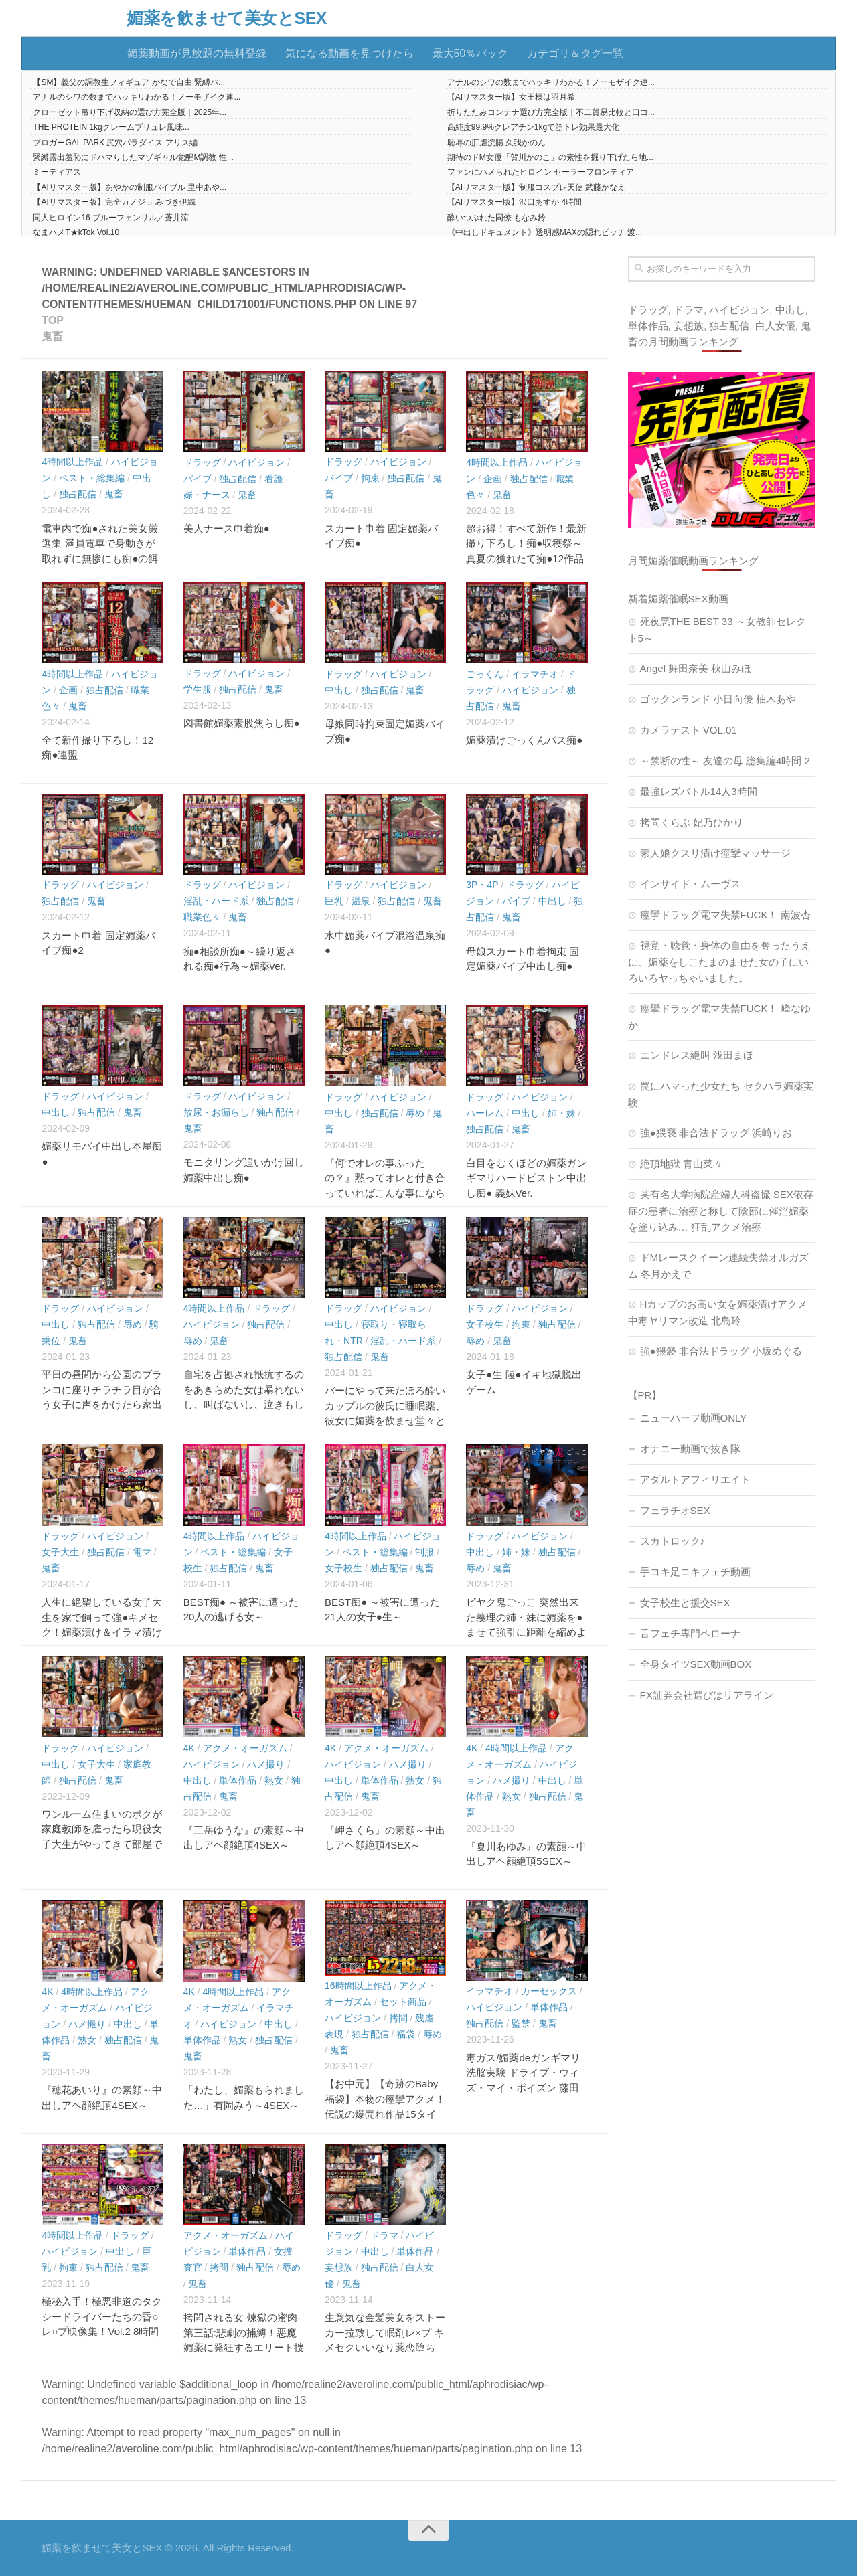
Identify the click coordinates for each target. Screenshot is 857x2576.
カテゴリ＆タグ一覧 (575, 53)
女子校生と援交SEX (685, 1602)
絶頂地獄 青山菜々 (681, 1163)
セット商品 (403, 2001)
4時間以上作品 (72, 461)
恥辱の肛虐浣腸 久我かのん (496, 142)
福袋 (405, 2034)
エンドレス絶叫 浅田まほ (696, 1055)
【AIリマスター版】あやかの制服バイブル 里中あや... (129, 187)
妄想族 (339, 2267)
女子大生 (60, 1552)
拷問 (398, 2017)
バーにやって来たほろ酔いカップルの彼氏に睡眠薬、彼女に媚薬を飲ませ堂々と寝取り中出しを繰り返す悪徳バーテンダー (385, 1420)
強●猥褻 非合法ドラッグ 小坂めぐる (721, 1351)
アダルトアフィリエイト (695, 1479)
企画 (492, 478)
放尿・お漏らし (216, 1112)
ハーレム (484, 1113)
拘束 (370, 478)
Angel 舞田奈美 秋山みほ (696, 668)
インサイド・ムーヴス (690, 883)
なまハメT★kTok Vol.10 (76, 232)
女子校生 (484, 1324)
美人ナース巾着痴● (226, 528)
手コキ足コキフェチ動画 (695, 1571)
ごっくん (484, 674)
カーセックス (549, 1991)
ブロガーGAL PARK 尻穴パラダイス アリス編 (115, 142)
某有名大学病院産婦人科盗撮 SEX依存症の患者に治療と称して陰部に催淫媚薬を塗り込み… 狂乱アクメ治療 (720, 1211)
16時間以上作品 (358, 1985)
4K (189, 1748)
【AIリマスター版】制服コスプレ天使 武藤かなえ (536, 187)
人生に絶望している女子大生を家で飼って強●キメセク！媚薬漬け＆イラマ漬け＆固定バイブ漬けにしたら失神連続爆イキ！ (102, 1632)
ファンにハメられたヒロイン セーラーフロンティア (540, 172)
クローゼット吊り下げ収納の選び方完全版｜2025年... (129, 112)
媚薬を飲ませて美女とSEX (227, 18)
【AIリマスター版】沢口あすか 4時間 (514, 202)
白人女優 (775, 325)
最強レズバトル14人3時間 (698, 791)
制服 (424, 1552)
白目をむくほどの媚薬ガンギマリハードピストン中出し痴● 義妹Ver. (526, 1178)
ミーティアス (57, 172)
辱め (415, 1113)
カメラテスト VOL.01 (688, 730)
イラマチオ (535, 674)
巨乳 (334, 900)
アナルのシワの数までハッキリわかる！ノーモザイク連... (551, 82)
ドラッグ (202, 462)
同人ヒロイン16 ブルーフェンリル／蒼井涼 (111, 217)
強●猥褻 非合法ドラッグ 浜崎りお (716, 1132)
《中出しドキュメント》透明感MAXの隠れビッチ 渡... (544, 232)
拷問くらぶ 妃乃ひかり (691, 822)
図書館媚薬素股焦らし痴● (241, 723)
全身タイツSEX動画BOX (696, 1664)
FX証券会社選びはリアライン (706, 1695)
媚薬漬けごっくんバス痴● (524, 740)
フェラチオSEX (675, 1510)
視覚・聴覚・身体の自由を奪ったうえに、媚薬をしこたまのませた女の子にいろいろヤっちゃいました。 (719, 962)
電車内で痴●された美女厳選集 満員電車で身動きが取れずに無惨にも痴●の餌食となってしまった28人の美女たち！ (100, 558)
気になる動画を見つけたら (349, 53)
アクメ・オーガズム (245, 1748)
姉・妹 (562, 1113)
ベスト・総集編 (92, 478)
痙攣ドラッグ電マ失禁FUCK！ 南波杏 (725, 914)
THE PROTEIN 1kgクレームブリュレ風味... (111, 127)
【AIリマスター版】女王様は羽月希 (511, 97)
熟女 (273, 1780)
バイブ (197, 478)
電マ (142, 1552)
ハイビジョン (256, 462)
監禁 (521, 2023)
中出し (339, 690)
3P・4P (482, 884)
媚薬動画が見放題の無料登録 (196, 53)
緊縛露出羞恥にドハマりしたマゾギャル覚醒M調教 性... (133, 157)
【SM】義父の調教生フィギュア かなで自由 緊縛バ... (129, 82)
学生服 (197, 689)
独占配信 (77, 494)
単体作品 (237, 1780)
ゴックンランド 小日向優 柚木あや (718, 699)
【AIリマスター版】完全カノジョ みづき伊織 (114, 202)
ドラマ (384, 2235)
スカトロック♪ (673, 1541)
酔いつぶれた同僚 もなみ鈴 (496, 217)
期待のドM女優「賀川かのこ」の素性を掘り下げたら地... (550, 157)
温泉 (361, 900)
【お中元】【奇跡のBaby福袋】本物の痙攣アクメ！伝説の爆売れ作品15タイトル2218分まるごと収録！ (385, 2114)
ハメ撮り (266, 1764)
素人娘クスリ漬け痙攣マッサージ (715, 853)
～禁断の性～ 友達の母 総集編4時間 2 (725, 760)
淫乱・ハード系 (216, 900)
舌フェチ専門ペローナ (690, 1633)
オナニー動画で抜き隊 (690, 1448)
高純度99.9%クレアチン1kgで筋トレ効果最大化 (533, 127)
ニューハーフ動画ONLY (693, 1418)
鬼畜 (113, 494)
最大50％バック (471, 53)
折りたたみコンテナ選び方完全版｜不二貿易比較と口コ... (551, 112)
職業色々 (202, 917)
